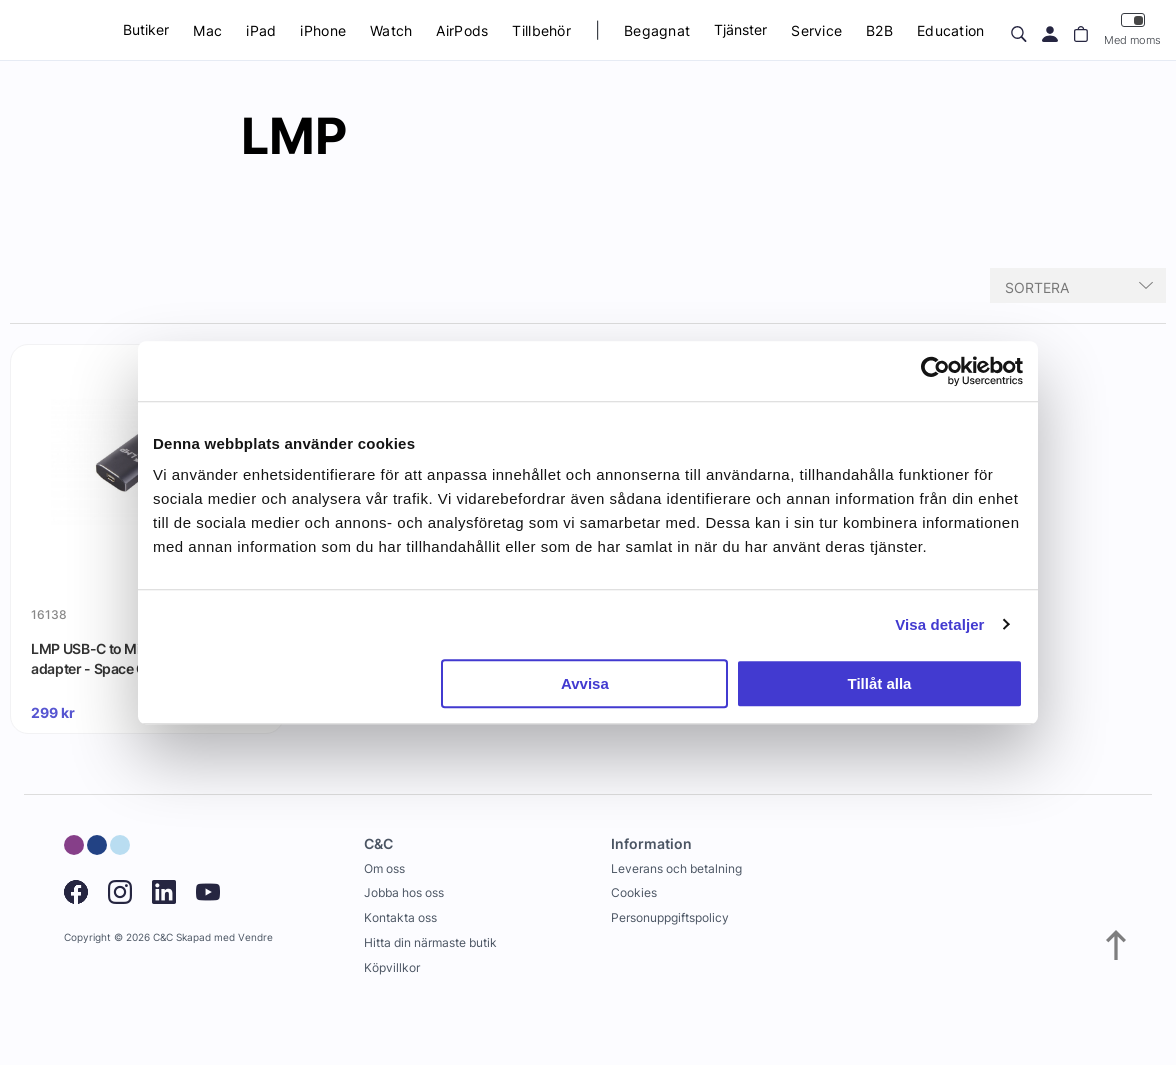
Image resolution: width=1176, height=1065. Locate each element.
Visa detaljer (939, 624)
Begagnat (657, 30)
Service (816, 30)
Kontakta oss (400, 917)
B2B (879, 30)
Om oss (384, 868)
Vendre (255, 937)
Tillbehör (541, 30)
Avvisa (585, 683)
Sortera (1037, 287)
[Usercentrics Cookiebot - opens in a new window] (935, 371)
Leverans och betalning (676, 868)
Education (951, 30)
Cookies (634, 892)
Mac (207, 30)
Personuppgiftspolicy (670, 917)
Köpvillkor (392, 967)
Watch (391, 30)
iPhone (323, 30)
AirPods (462, 30)
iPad (261, 30)
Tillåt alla (879, 683)
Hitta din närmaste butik (430, 942)
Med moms (1132, 29)
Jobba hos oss (404, 892)
